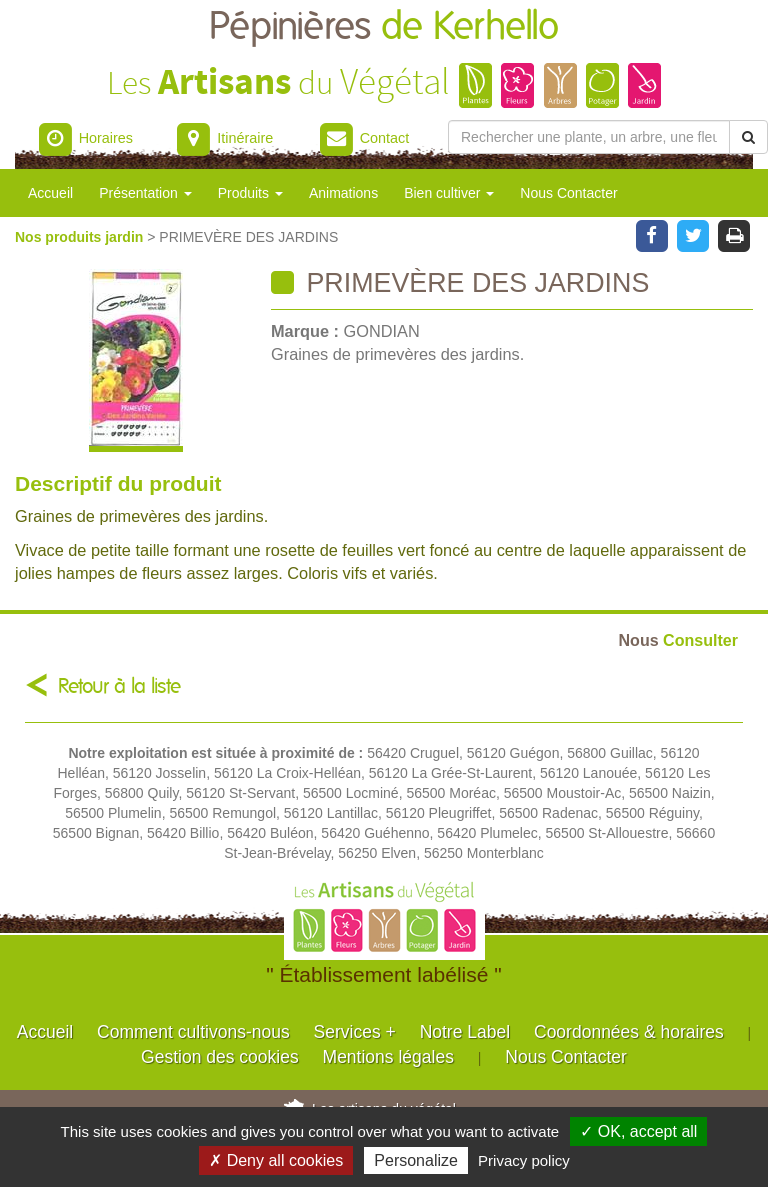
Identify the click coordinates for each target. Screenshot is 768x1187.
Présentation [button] (145, 193)
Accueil (50, 193)
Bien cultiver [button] (449, 193)
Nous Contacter (568, 193)
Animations (343, 193)
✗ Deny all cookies (276, 1160)
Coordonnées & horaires (629, 1032)
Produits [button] (250, 193)
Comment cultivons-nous (193, 1032)
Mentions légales (388, 1057)
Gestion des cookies (220, 1057)
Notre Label (465, 1032)
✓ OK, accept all (638, 1131)
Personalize (416, 1160)
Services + (355, 1032)
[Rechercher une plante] (589, 137)
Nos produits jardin (81, 237)
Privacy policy (524, 1160)
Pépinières (384, 27)
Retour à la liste (119, 686)
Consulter (678, 640)
